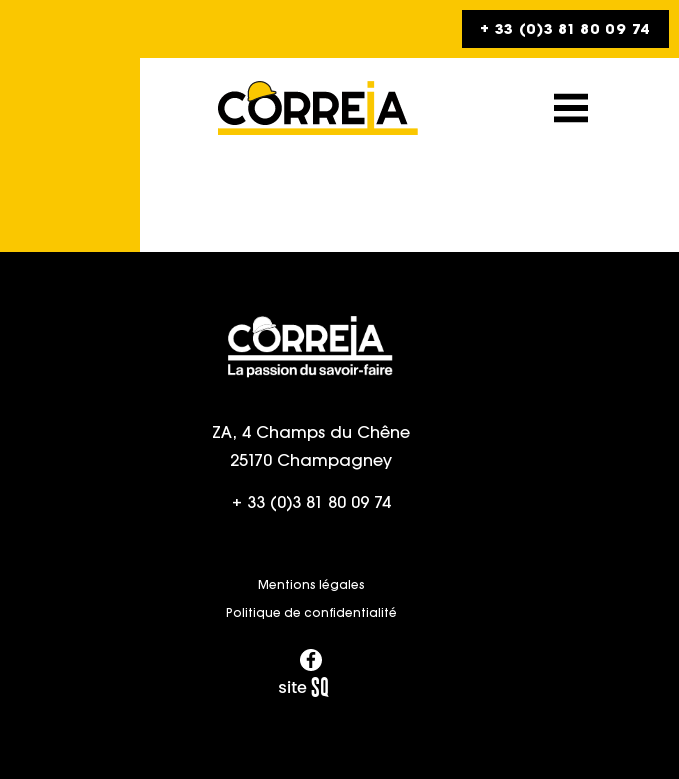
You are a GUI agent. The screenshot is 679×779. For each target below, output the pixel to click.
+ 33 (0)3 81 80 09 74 (311, 502)
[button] (571, 108)
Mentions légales (311, 584)
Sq (310, 688)
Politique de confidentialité (311, 612)
